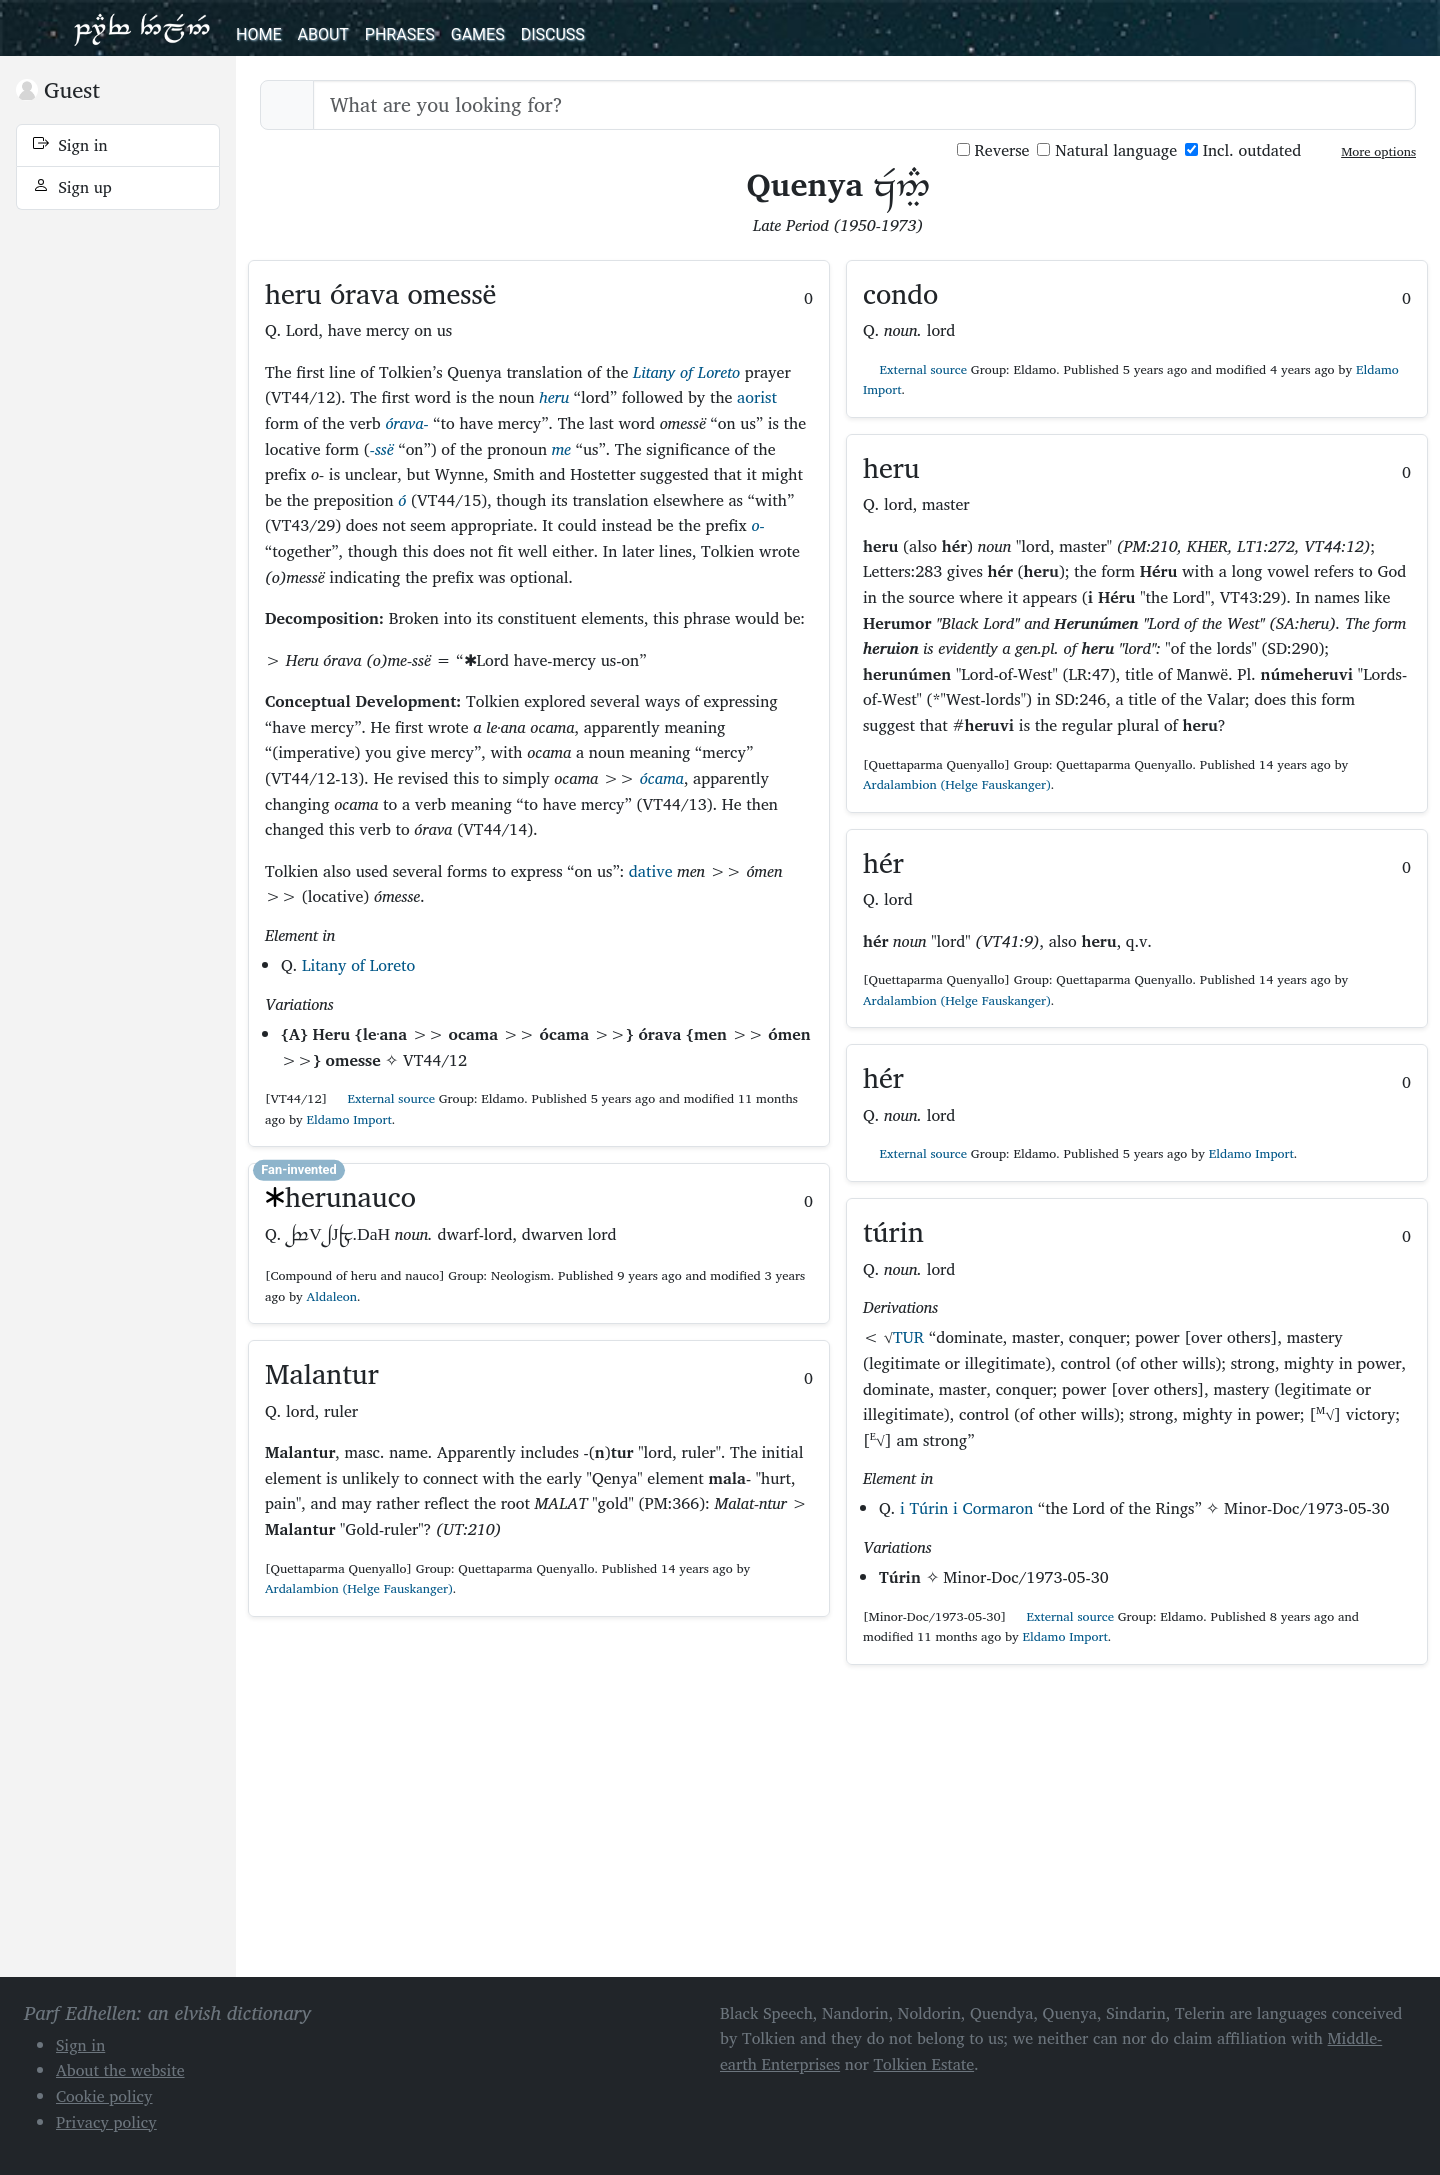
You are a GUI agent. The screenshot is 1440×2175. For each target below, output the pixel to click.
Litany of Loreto (686, 372)
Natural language (1107, 150)
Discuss (553, 34)
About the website (120, 2070)
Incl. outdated (1243, 150)
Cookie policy (104, 2096)
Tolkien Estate (924, 2064)
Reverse (993, 150)
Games (478, 34)
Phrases (400, 34)
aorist (757, 397)
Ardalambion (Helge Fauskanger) (359, 1588)
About (322, 34)
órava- (406, 423)
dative (651, 871)
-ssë (382, 449)
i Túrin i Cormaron (966, 1508)
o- (757, 525)
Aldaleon (332, 1296)
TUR (908, 1337)
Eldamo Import (349, 1119)
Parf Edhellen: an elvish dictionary (142, 28)
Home (258, 34)
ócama (662, 778)
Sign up (72, 187)
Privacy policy (106, 2122)
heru (554, 397)
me (561, 449)
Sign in (70, 145)
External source (383, 1098)
